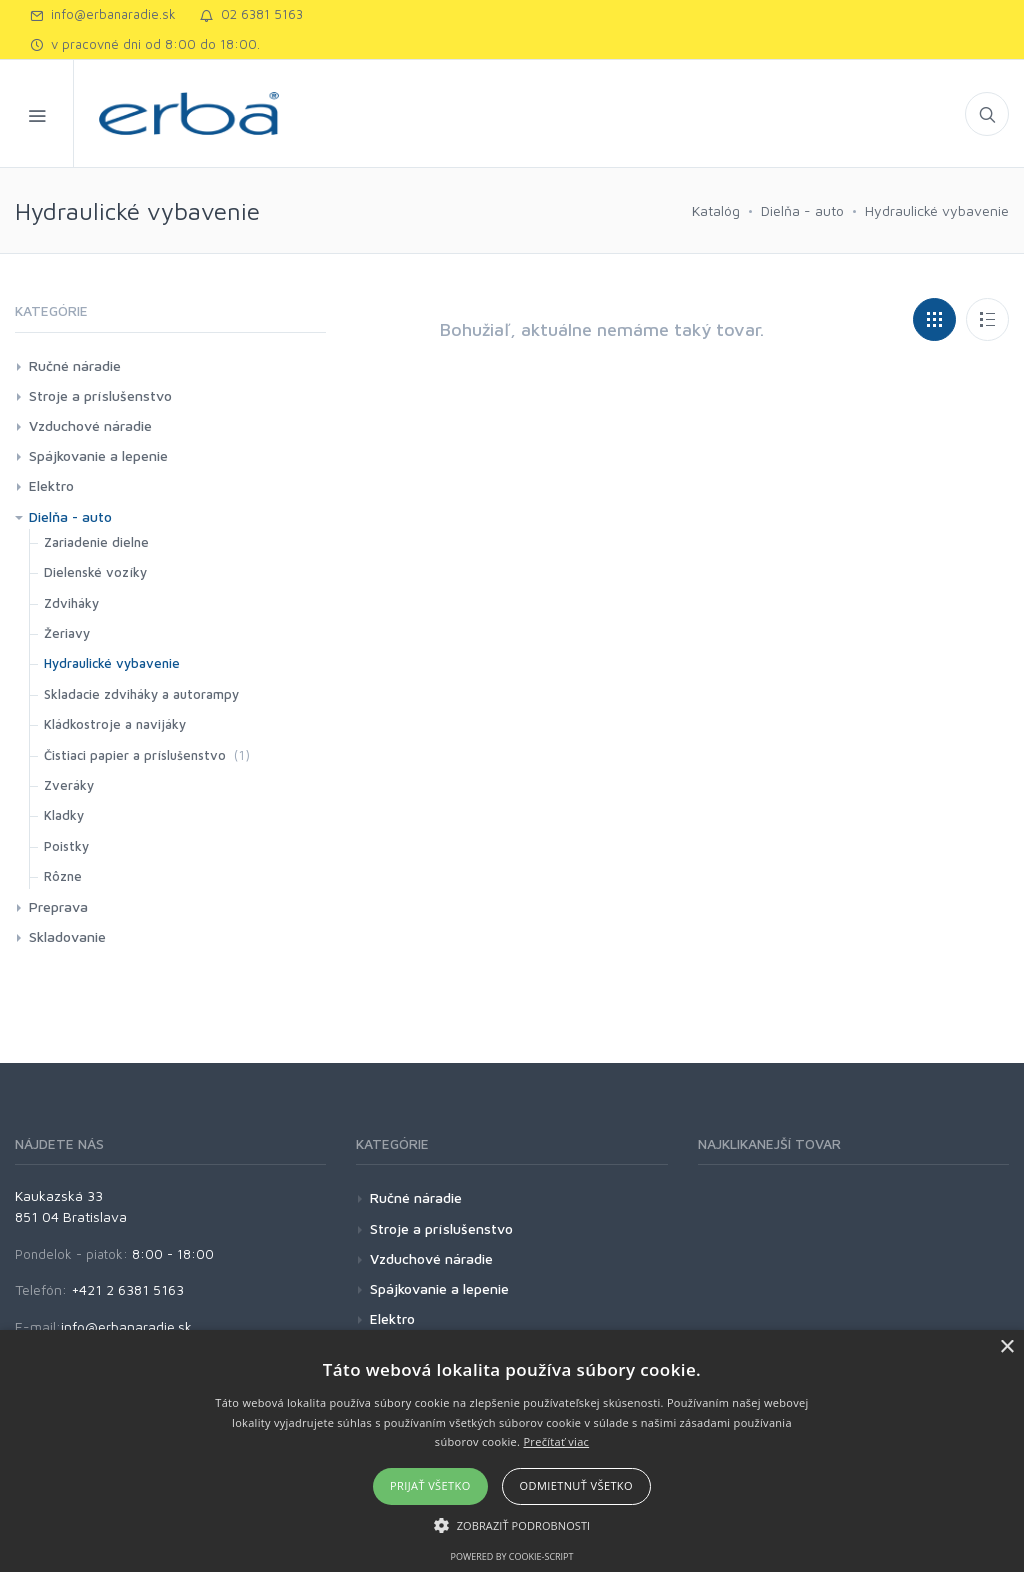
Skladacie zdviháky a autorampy (141, 694)
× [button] (1006, 1347)
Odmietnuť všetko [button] (576, 1485)
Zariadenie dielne (96, 542)
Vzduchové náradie (90, 425)
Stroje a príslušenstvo (100, 395)
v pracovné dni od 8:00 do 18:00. (145, 44)
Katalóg (716, 210)
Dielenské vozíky (95, 572)
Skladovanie (67, 936)
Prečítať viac (556, 1441)
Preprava (58, 906)
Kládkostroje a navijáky (115, 724)
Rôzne (63, 876)
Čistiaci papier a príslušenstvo (135, 755)
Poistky (66, 846)
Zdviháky (71, 603)
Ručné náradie (75, 365)
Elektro (51, 485)
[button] (512, 1525)
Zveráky (69, 785)
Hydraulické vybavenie (937, 210)
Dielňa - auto (802, 210)
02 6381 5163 (251, 14)
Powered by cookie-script (512, 1556)
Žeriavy (67, 633)
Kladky (64, 815)
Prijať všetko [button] (430, 1485)
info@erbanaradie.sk (103, 14)
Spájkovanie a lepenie (98, 455)
